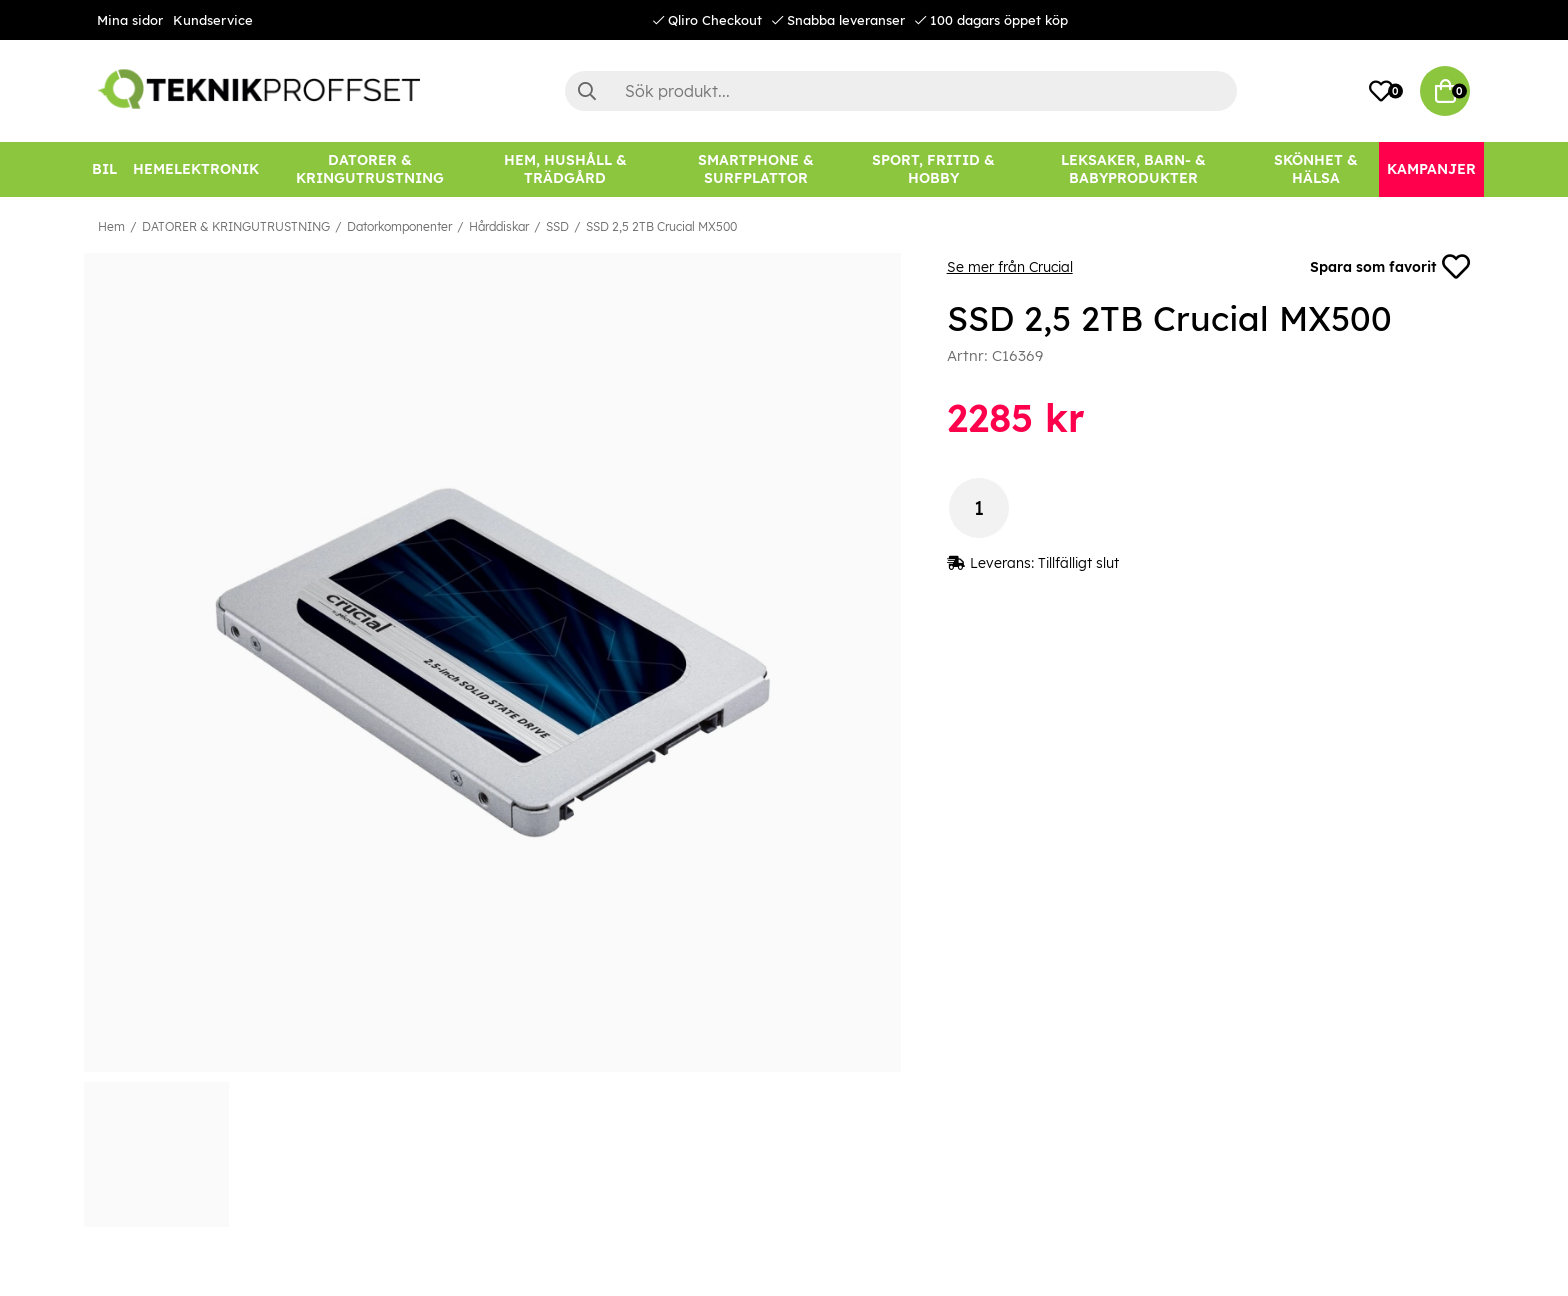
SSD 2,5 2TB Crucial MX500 (661, 226)
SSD (557, 226)
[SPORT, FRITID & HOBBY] (933, 169)
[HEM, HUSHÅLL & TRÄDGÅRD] (565, 169)
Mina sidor (130, 20)
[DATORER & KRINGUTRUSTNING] (370, 169)
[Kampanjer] (1431, 169)
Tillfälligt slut (1078, 563)
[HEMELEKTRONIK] (196, 169)
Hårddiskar (499, 226)
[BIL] (104, 169)
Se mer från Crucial (1010, 267)
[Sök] (901, 91)
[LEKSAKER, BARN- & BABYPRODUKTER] (1133, 169)
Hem (111, 226)
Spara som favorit (1390, 267)
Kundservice (213, 20)
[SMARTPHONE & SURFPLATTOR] (756, 169)
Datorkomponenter (399, 226)
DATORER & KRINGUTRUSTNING (236, 226)
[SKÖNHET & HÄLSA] (1316, 169)
